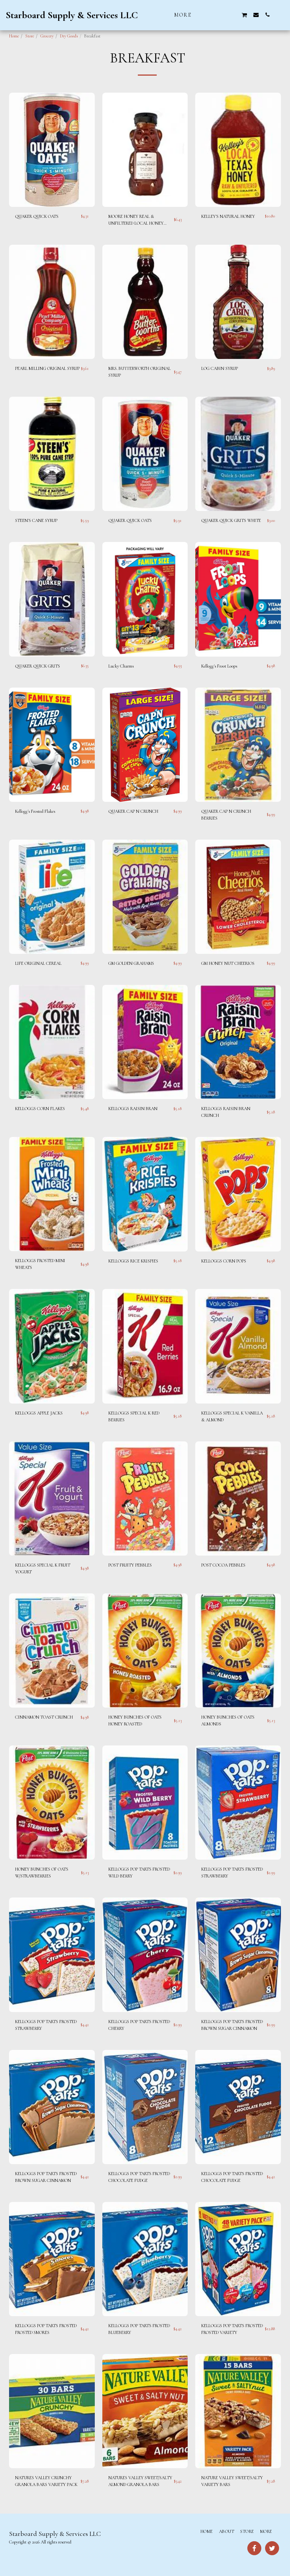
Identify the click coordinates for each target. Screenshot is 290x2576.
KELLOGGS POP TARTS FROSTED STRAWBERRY (232, 1872)
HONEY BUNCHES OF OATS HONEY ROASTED (135, 1720)
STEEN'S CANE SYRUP (36, 520)
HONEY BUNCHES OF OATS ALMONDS (228, 1720)
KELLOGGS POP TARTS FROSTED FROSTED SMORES (46, 2329)
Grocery (47, 36)
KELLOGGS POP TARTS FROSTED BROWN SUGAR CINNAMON (232, 2025)
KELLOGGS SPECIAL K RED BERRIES (133, 1416)
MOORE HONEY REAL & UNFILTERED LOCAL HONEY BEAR (136, 220)
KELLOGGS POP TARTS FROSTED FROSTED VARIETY (232, 2329)
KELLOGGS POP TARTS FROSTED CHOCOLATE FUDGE (139, 2177)
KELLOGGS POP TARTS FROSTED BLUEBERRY (139, 2329)
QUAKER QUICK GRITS (37, 666)
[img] (52, 150)
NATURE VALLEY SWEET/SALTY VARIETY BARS (232, 2481)
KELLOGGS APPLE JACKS (39, 1413)
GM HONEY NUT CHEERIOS (228, 963)
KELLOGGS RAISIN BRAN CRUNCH (225, 1112)
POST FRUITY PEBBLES (130, 1565)
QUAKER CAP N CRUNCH (133, 811)
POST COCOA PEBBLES (223, 1565)
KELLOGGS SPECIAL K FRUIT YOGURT (42, 1568)
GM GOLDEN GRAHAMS (131, 963)
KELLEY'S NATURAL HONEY (228, 216)
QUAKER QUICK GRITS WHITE (231, 520)
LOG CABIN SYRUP (219, 368)
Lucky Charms (121, 666)
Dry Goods (69, 36)
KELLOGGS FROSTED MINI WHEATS (40, 1264)
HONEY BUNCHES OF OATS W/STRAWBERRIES (41, 1872)
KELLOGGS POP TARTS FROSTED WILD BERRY (139, 1872)
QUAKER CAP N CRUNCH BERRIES (226, 815)
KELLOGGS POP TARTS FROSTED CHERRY (139, 2025)
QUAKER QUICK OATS (37, 216)
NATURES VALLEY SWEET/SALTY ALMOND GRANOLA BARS (140, 2481)
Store (29, 36)
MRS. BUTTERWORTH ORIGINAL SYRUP (139, 372)
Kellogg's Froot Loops (219, 666)
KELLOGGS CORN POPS (223, 1261)
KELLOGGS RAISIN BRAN (132, 1108)
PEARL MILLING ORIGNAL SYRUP (47, 368)
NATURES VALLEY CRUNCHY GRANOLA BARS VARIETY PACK (46, 2481)
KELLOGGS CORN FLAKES (40, 1108)
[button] (210, 14)
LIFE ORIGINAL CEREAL (38, 963)
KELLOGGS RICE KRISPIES (133, 1261)
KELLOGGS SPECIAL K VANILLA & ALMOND (232, 1416)
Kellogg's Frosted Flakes (35, 811)
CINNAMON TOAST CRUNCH (44, 1717)
